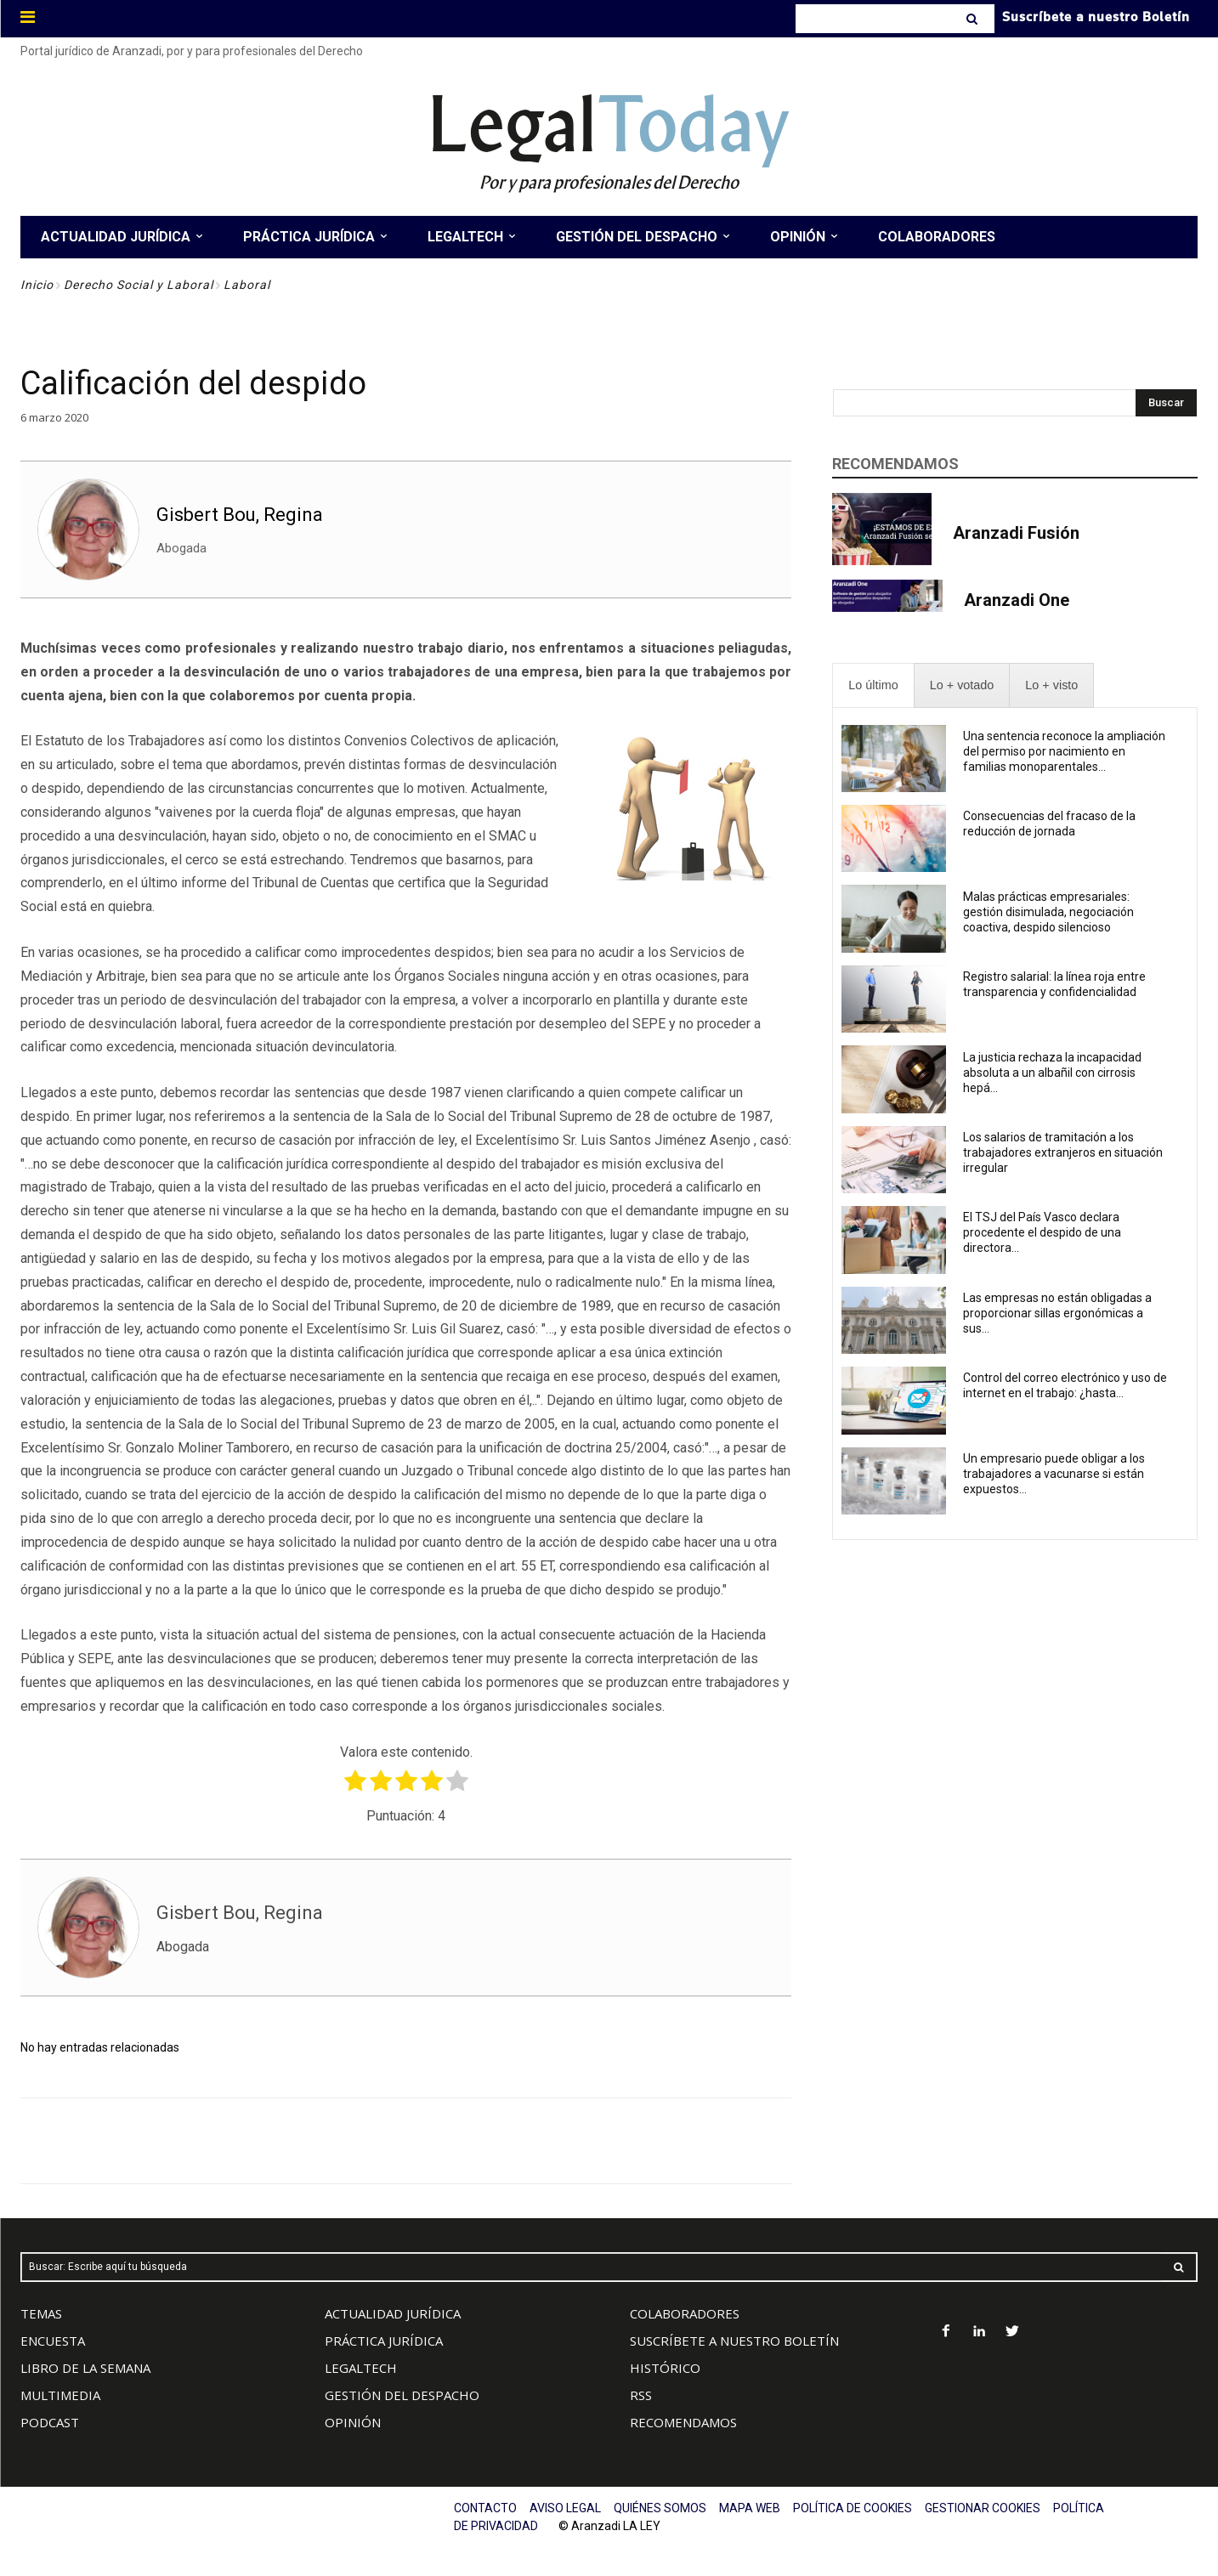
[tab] (873, 685)
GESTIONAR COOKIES (982, 2508)
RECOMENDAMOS (683, 2422)
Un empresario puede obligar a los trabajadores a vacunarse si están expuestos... (1054, 1474)
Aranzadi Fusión (1016, 533)
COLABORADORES (684, 2313)
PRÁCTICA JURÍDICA (384, 2340)
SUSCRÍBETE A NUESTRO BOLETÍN (734, 2340)
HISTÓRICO (665, 2367)
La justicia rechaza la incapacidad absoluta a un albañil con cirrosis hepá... (1052, 1072)
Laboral (247, 285)
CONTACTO (485, 2508)
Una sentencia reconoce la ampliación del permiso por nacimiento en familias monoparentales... (1064, 751)
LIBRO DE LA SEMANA (85, 2367)
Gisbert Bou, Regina (239, 514)
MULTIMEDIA (60, 2394)
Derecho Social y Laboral (138, 285)
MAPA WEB (749, 2508)
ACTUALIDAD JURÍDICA (393, 2313)
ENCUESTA (52, 2340)
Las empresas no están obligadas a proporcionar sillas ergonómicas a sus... (1057, 1313)
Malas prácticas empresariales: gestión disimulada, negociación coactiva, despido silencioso (1048, 912)
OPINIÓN (353, 2422)
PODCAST (49, 2422)
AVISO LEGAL (565, 2508)
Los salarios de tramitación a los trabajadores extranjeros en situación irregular (1063, 1152)
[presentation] (873, 685)
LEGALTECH (361, 2367)
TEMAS (41, 2313)
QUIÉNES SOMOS (660, 2508)
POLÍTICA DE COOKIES (852, 2508)
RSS (641, 2394)
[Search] (974, 18)
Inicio (37, 285)
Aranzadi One (1016, 600)
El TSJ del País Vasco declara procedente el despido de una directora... (1042, 1232)
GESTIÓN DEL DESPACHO (402, 2394)
